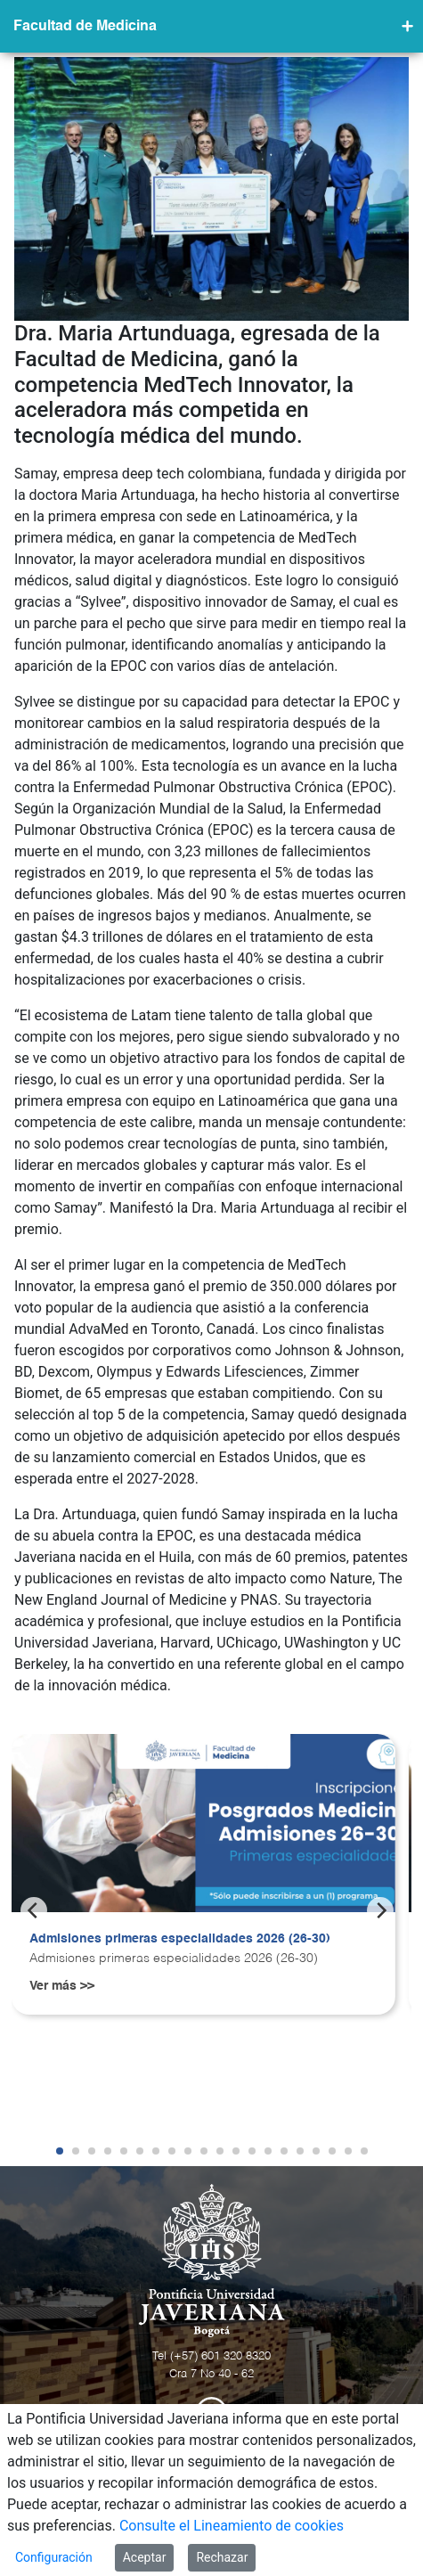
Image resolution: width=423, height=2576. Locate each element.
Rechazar (222, 2557)
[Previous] (33, 1910)
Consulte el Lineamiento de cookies (231, 2525)
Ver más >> (61, 1986)
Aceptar (145, 2557)
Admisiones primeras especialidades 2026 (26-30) (179, 1939)
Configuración (54, 2557)
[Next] (380, 1910)
